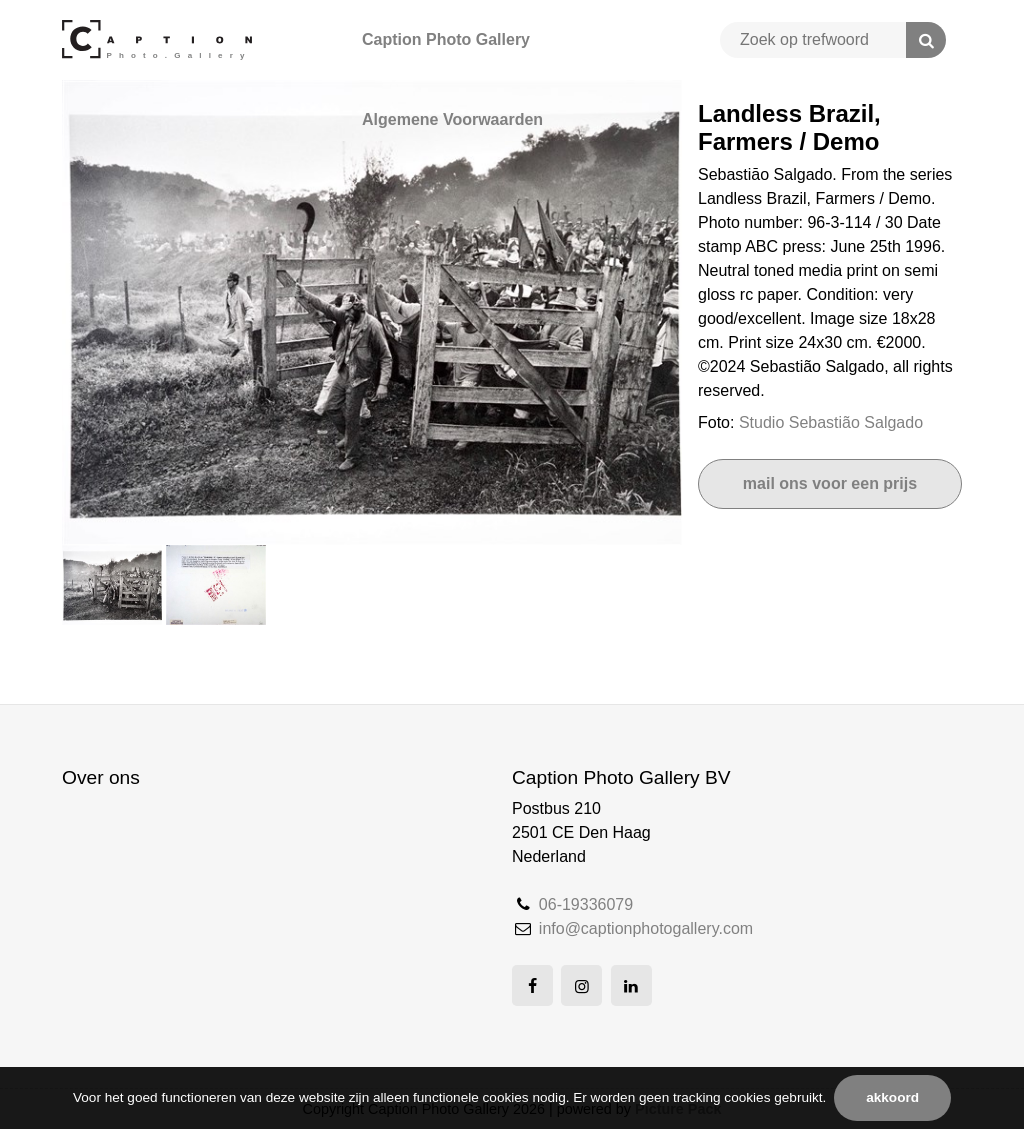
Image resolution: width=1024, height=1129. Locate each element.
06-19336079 (586, 904)
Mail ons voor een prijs (830, 483)
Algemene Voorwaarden (452, 119)
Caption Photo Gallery (446, 39)
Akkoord (892, 1097)
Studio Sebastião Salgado (831, 422)
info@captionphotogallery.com (646, 928)
